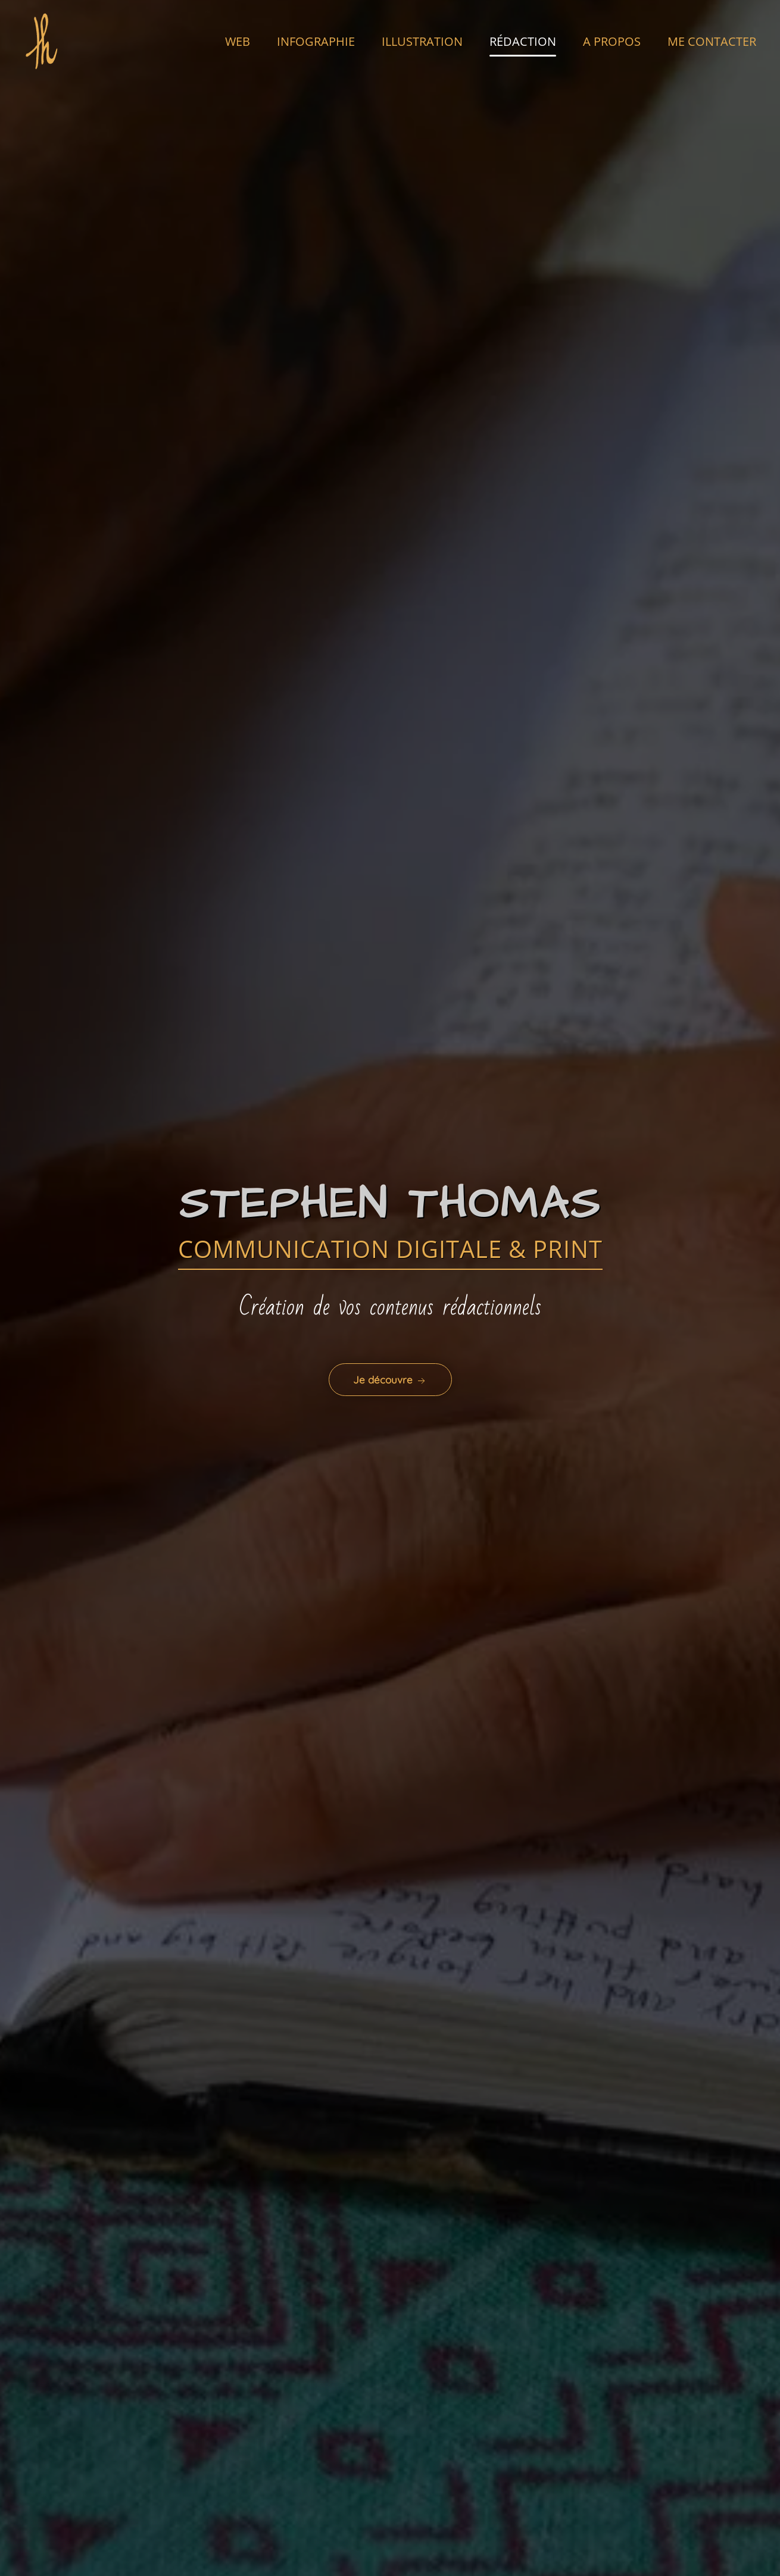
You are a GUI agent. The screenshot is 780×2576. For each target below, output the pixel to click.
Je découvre (390, 1380)
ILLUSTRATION (422, 41)
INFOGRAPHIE (316, 41)
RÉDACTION (522, 41)
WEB (237, 41)
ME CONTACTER (711, 41)
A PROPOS (612, 41)
